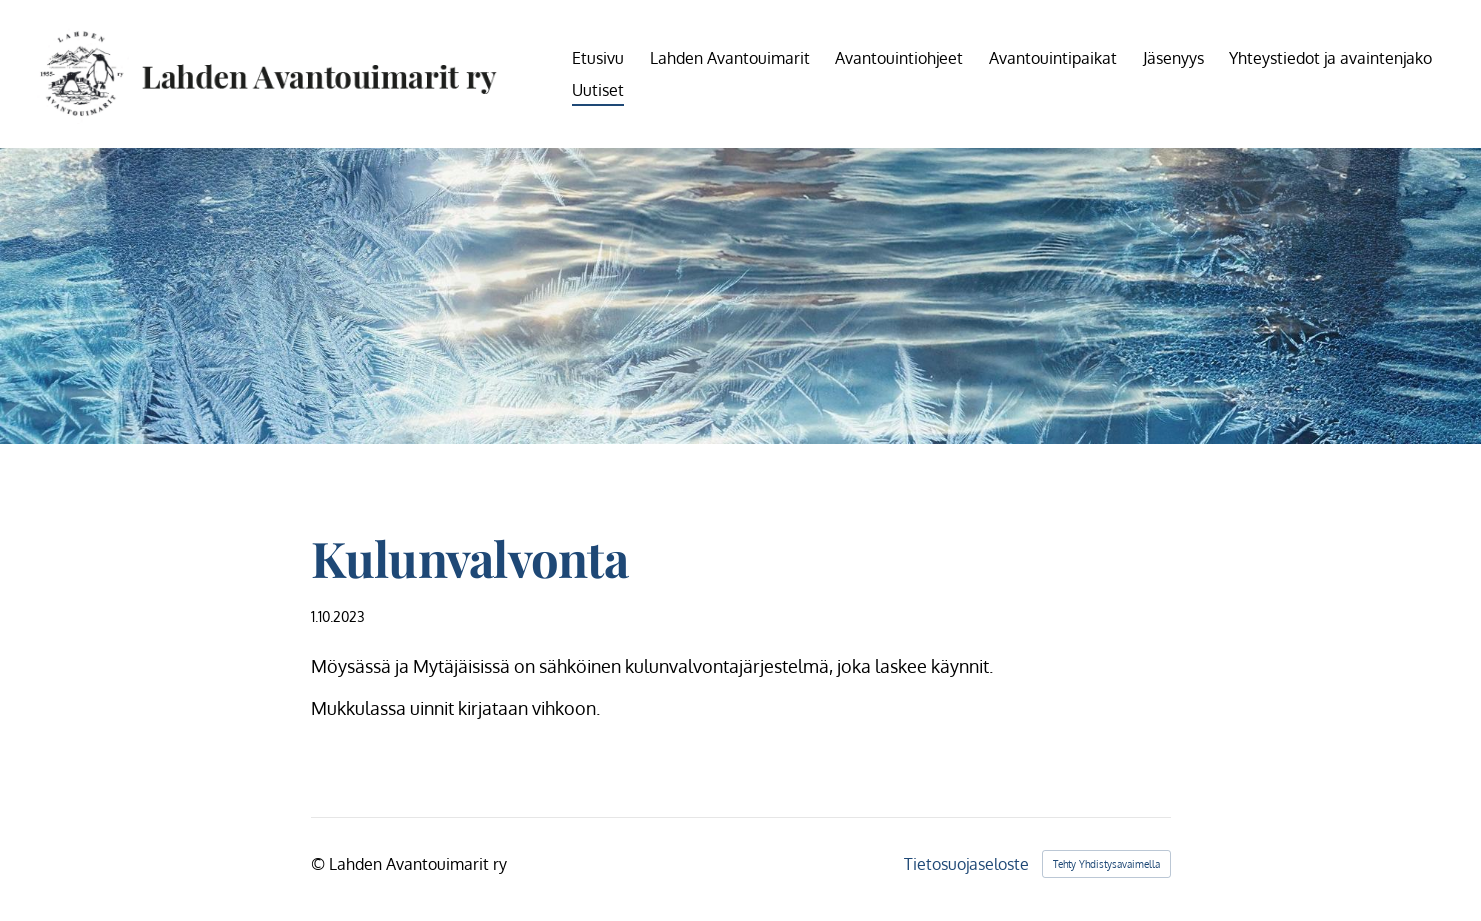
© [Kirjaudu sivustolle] (320, 864)
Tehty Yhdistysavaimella (1106, 864)
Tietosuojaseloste (966, 864)
